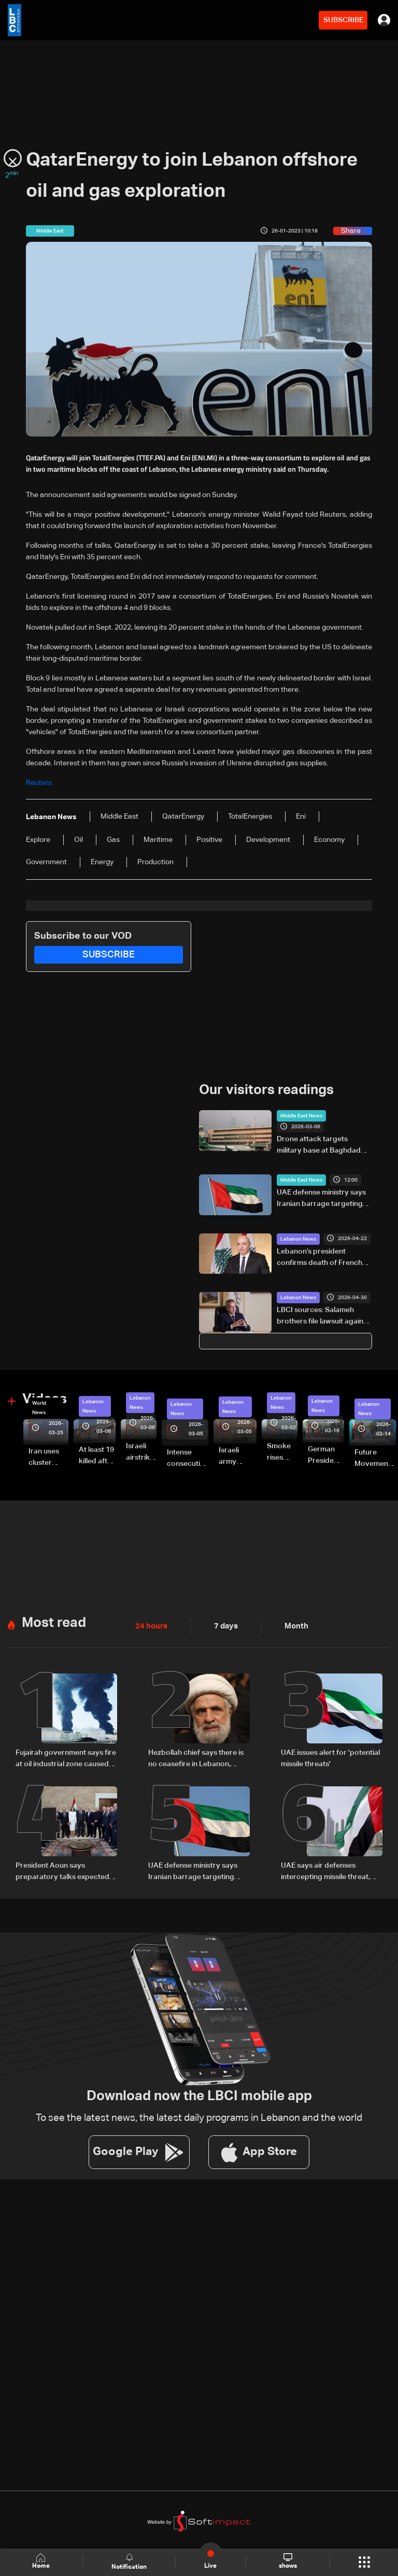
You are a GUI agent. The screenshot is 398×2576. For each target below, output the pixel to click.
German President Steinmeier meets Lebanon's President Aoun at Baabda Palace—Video (326, 1456)
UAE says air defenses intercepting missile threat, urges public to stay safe (325, 1871)
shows (287, 2561)
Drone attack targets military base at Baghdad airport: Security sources (319, 1146)
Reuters (39, 783)
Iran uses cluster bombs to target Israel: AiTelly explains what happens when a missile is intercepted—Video (48, 1458)
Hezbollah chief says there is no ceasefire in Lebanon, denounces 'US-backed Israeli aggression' (198, 1759)
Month (292, 1625)
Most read (54, 1622)
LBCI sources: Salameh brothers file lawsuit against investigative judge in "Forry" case (323, 1316)
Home (41, 2561)
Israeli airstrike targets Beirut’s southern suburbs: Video (141, 1452)
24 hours (150, 1625)
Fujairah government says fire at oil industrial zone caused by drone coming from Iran (66, 1759)
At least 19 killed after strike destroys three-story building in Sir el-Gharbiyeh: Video (97, 1456)
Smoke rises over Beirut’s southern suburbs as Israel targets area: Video (282, 1452)
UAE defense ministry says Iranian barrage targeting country (321, 1199)
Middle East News (301, 1115)
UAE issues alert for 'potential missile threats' (330, 1758)
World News (39, 1408)
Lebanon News (298, 1238)
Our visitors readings (266, 1090)
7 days (223, 1625)
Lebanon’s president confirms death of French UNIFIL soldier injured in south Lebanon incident (319, 1257)
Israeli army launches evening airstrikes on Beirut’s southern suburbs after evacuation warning (238, 1456)
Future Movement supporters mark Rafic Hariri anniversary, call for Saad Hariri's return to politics (375, 1458)
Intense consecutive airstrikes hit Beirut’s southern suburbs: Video (187, 1458)
